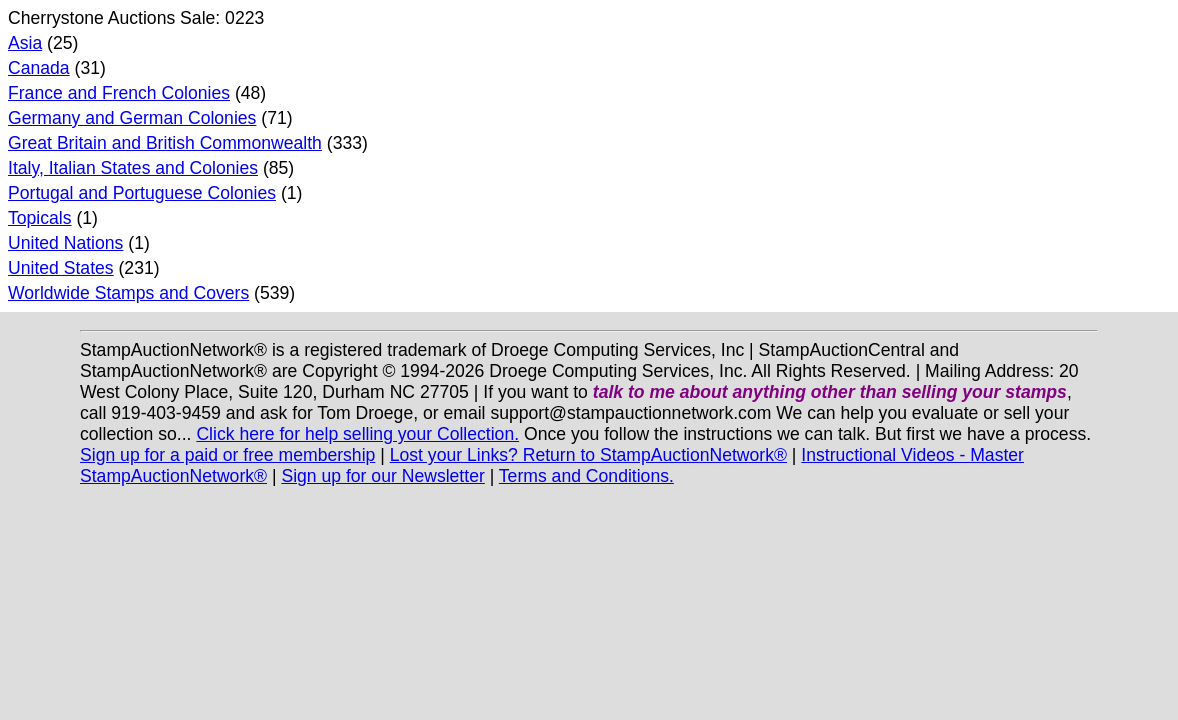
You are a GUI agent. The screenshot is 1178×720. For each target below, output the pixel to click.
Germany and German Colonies (132, 118)
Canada (39, 68)
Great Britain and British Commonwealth (165, 143)
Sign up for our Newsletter (382, 476)
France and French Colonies (119, 93)
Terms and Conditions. (586, 476)
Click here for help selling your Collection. (357, 434)
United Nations (65, 243)
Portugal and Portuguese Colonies (142, 193)
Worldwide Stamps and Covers (128, 293)
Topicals (40, 218)
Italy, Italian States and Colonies (133, 168)
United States (61, 268)
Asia (25, 43)
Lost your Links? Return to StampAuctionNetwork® (588, 455)
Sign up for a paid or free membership (227, 455)
